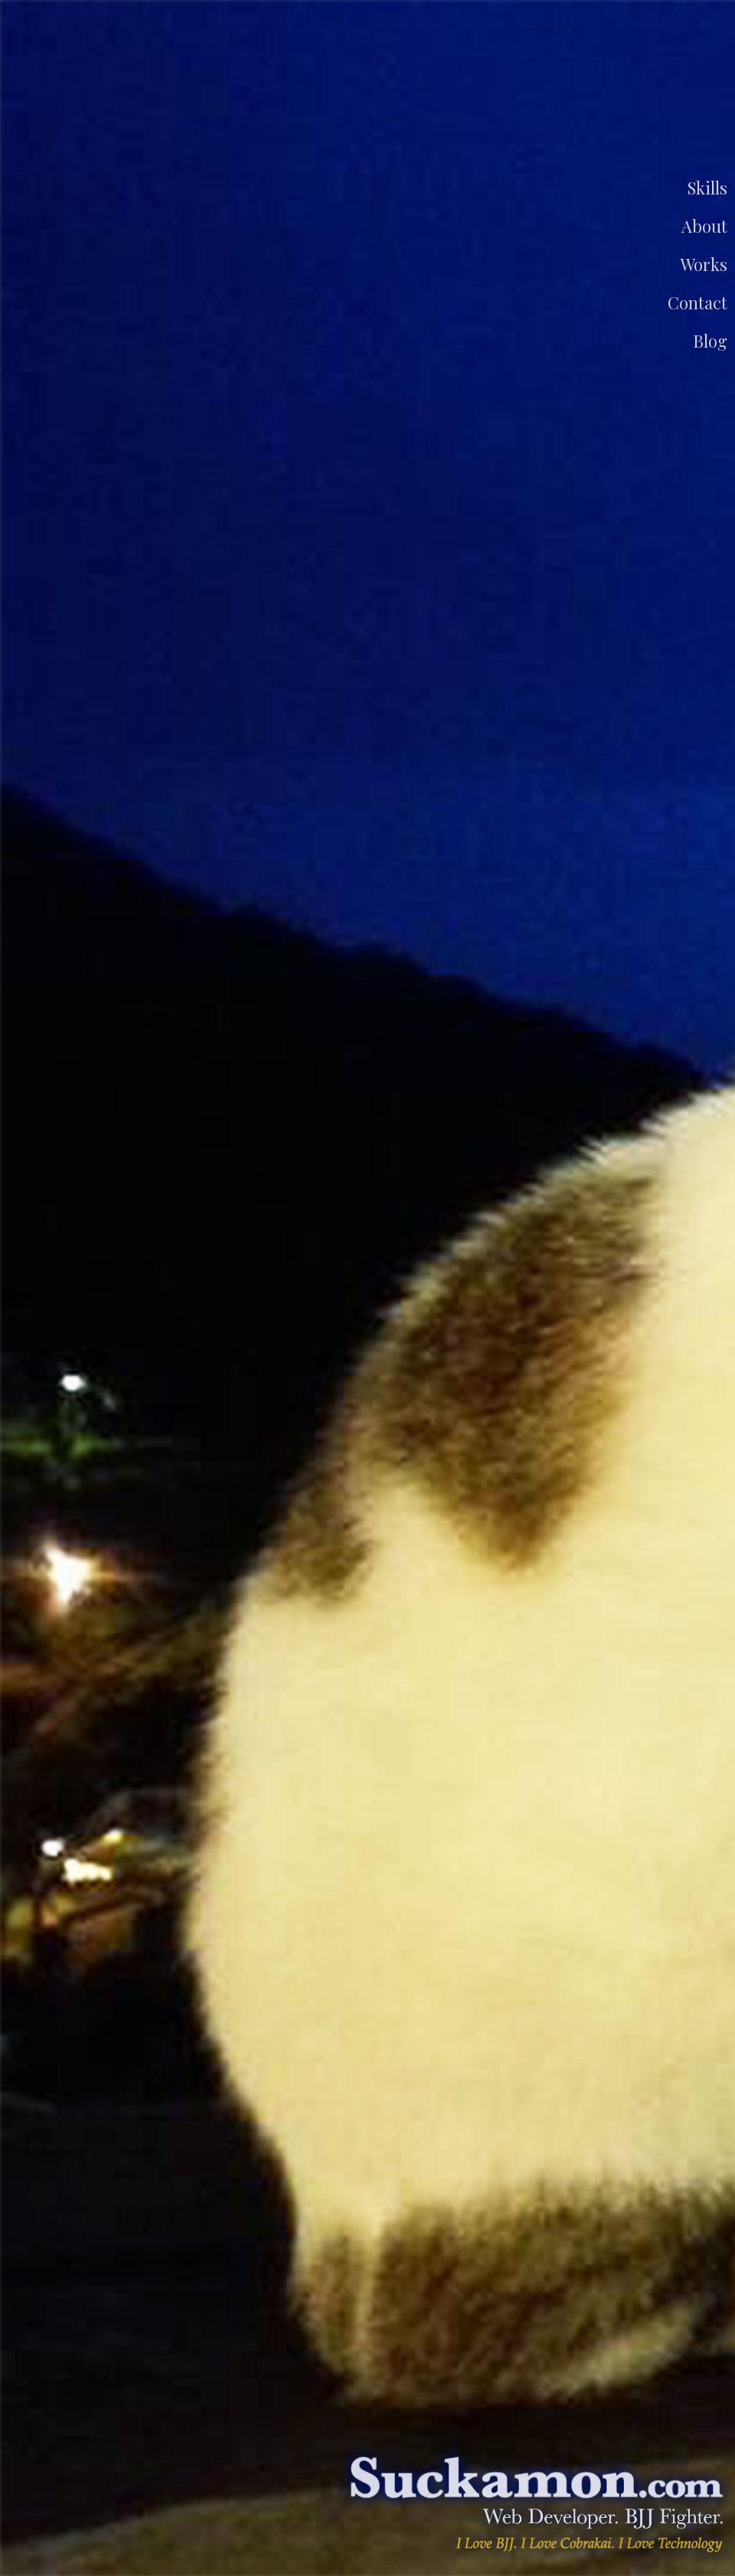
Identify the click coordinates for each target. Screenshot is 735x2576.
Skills (707, 187)
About (704, 225)
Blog (710, 340)
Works (704, 264)
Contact (697, 302)
